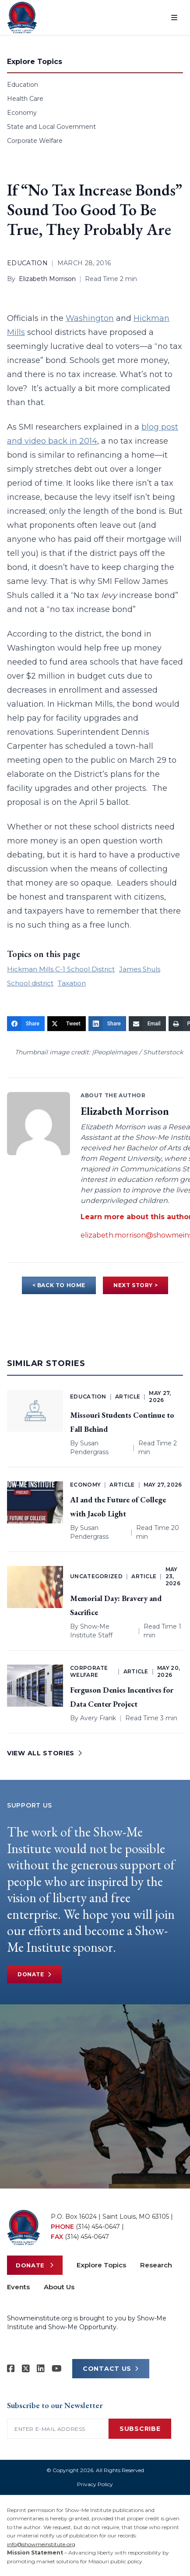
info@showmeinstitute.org (41, 2544)
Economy (22, 113)
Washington (90, 318)
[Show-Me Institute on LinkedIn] (41, 2369)
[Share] (26, 1023)
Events (18, 2287)
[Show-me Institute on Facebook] (11, 2369)
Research (156, 2265)
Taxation (72, 983)
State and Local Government (51, 127)
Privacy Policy (95, 2484)
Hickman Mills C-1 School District (61, 969)
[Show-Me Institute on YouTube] (57, 2369)
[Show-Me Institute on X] (26, 2369)
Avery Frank (98, 1718)
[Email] (147, 1023)
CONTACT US (111, 2369)
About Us (59, 2287)
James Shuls (139, 969)
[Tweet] (66, 1023)
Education (22, 85)
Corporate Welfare (35, 141)
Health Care (25, 99)
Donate (34, 1974)
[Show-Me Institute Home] (22, 17)
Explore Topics (101, 2265)
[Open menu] (174, 17)
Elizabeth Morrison (47, 279)
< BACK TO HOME (58, 1285)
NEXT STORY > (135, 1285)
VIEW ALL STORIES (44, 1753)
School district (30, 983)
